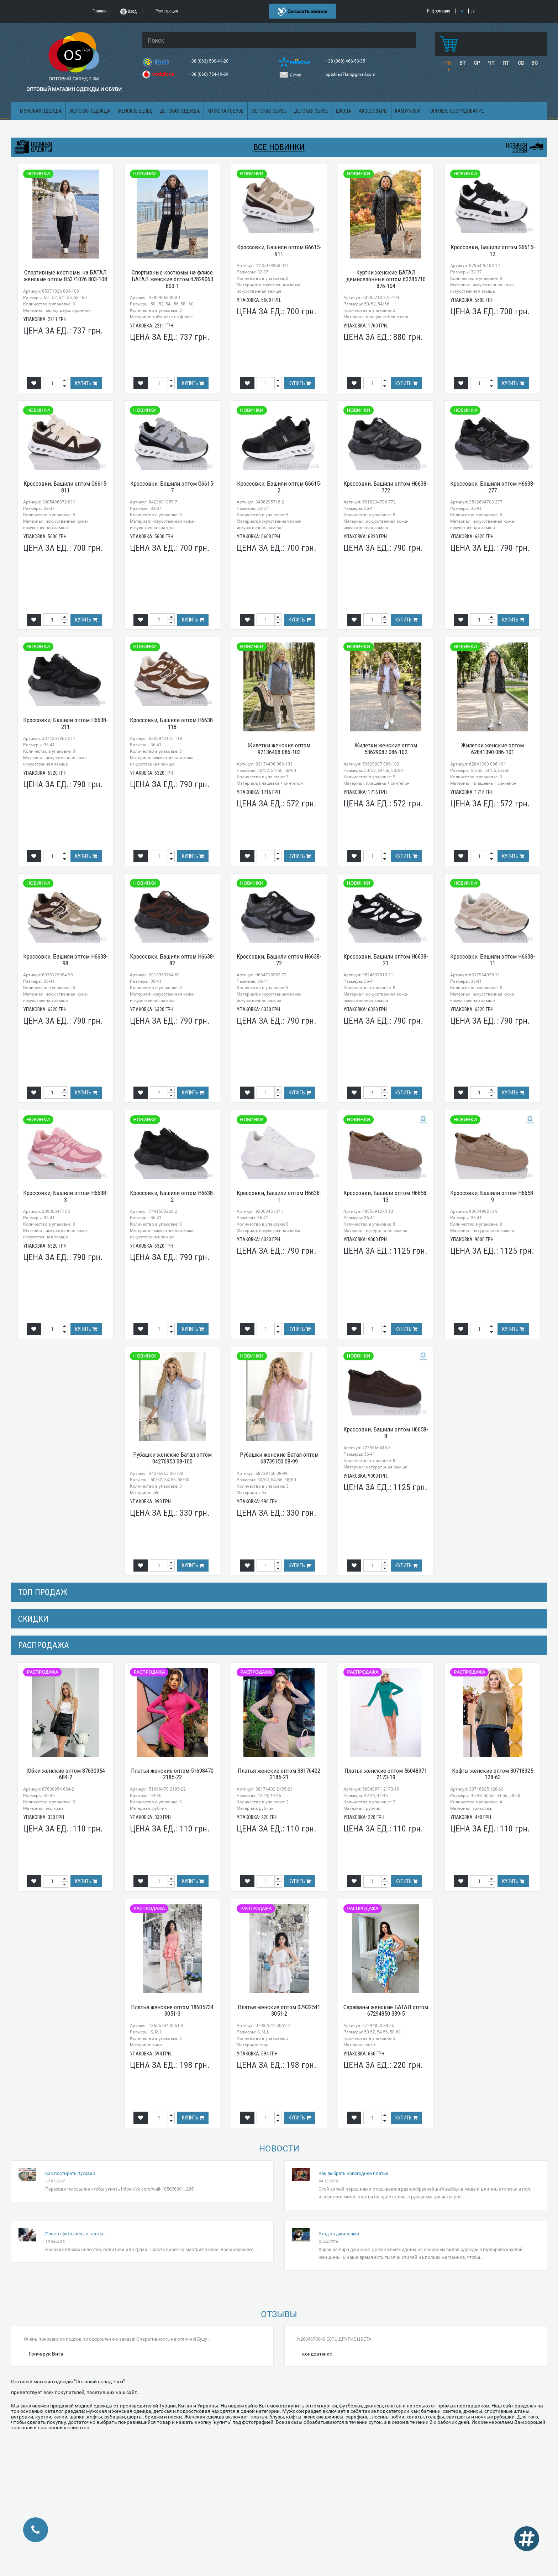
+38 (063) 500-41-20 (209, 61)
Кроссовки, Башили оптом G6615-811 (65, 487)
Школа (343, 111)
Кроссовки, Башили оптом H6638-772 (385, 487)
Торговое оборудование (456, 111)
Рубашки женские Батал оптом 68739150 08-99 (279, 1458)
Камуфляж (407, 111)
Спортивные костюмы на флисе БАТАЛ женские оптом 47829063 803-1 (172, 279)
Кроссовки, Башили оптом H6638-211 (65, 723)
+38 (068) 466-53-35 (346, 61)
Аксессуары (373, 111)
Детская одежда (180, 111)
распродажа (43, 1645)
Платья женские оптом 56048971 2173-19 (385, 1774)
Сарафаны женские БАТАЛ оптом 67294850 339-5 (385, 2010)
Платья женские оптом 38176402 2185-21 (279, 1774)
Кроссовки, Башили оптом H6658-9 (492, 1196)
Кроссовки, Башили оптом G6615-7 (172, 487)
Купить (86, 383)
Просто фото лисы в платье (75, 2233)
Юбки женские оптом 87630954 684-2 (65, 1774)
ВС (534, 63)
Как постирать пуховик (70, 2173)
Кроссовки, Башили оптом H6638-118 (172, 723)
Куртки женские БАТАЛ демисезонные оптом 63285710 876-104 (386, 279)
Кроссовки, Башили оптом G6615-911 (279, 250)
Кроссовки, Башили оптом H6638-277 (492, 487)
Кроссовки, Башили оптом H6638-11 (492, 960)
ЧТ (491, 63)
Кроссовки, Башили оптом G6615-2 (279, 487)
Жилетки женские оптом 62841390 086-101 (492, 749)
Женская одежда (89, 111)
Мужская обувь (225, 111)
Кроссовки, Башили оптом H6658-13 (385, 1196)
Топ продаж (42, 1592)
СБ (521, 63)
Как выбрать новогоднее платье (353, 2173)
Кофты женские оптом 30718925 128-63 (492, 1774)
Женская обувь (268, 111)
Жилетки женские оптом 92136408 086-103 (279, 749)
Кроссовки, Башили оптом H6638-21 (385, 960)
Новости (279, 2149)
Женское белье (135, 111)
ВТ (462, 63)
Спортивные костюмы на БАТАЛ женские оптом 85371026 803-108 (65, 276)
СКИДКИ (33, 1619)
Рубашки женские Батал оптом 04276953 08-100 (172, 1458)
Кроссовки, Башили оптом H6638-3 (65, 1196)
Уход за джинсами (339, 2233)
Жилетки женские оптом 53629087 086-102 (385, 749)
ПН (447, 63)
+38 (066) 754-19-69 (209, 74)
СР (477, 63)
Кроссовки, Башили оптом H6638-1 (279, 1196)
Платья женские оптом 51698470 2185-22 (172, 1774)
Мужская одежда (41, 111)
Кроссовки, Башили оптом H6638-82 (172, 960)
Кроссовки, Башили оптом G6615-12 (493, 250)
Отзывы (279, 2314)
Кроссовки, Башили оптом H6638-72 (279, 960)
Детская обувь (311, 111)
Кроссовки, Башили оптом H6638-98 (65, 960)
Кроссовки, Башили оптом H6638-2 (172, 1196)
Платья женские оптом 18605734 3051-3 (172, 2010)
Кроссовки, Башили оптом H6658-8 (385, 1433)
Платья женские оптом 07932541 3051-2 (279, 2010)
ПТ (505, 63)
